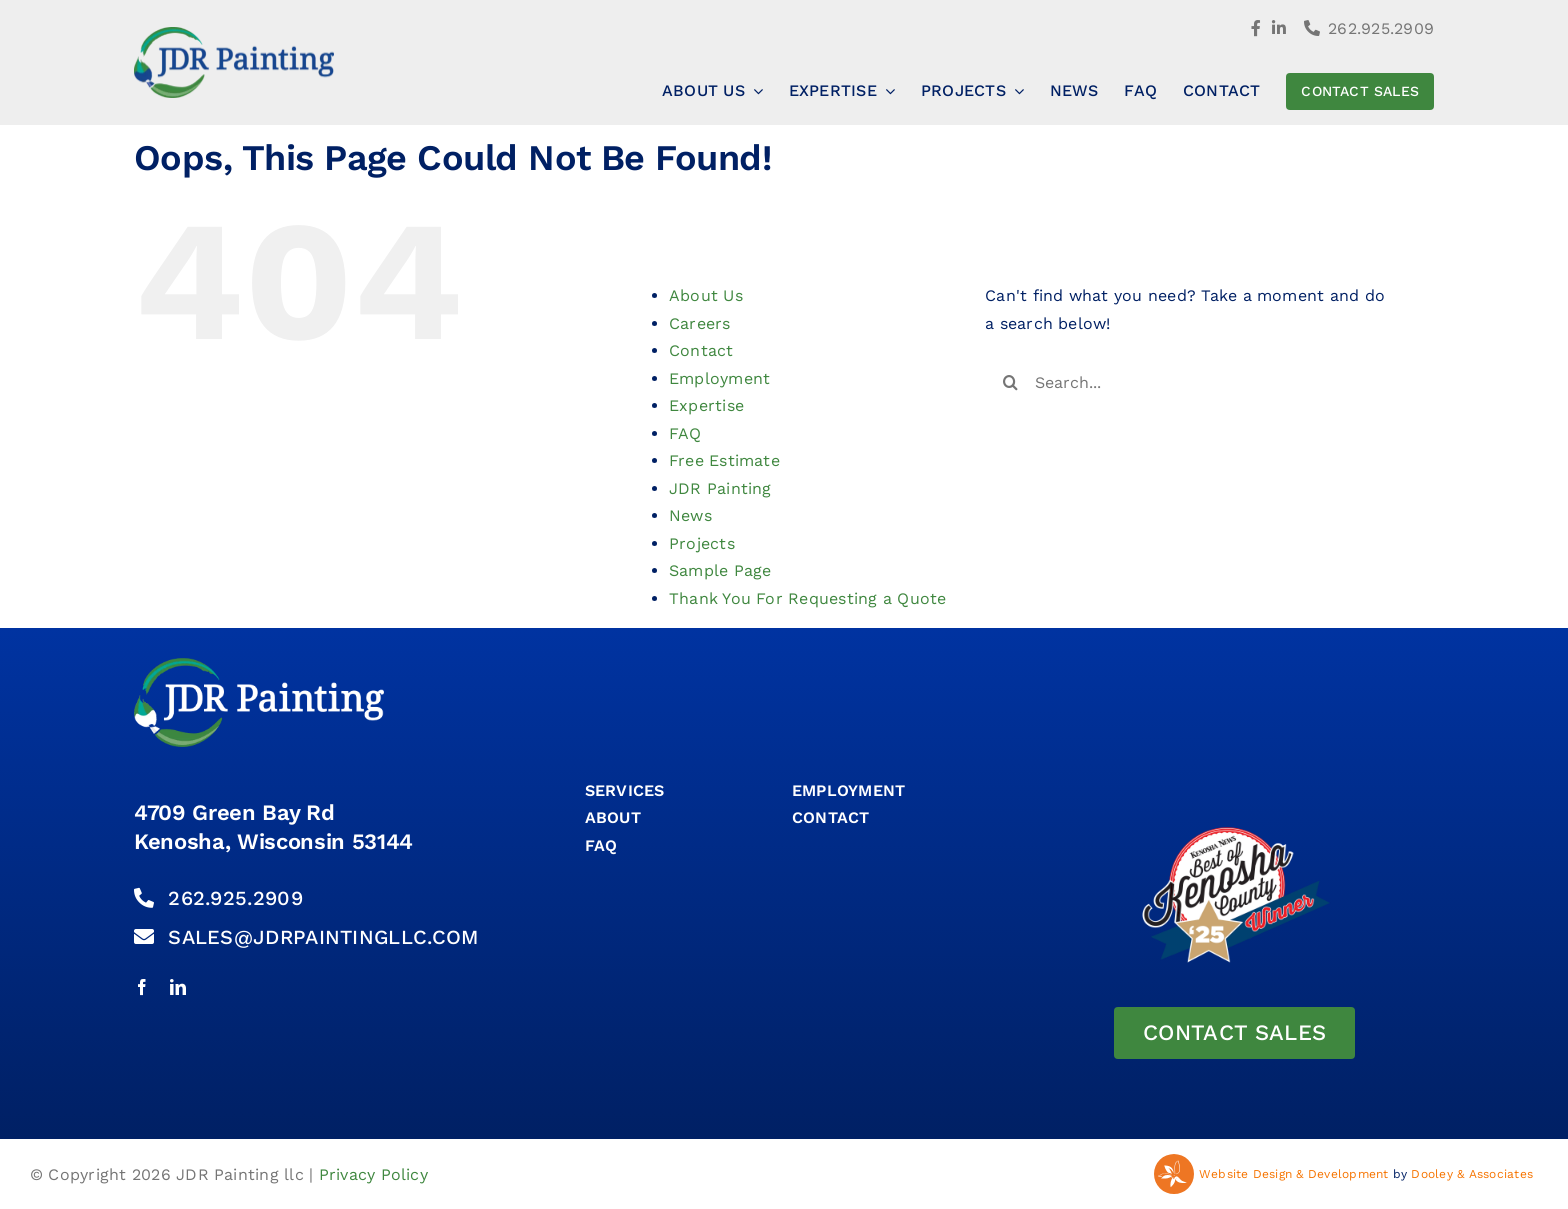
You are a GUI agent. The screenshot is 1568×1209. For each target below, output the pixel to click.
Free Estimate (724, 460)
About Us (706, 295)
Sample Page (720, 570)
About (613, 817)
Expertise (706, 405)
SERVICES (625, 790)
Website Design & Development (1294, 1174)
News (690, 515)
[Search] (1010, 382)
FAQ (685, 433)
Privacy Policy (373, 1174)
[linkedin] (178, 987)
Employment (719, 378)
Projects (702, 543)
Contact (701, 350)
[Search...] (1191, 382)
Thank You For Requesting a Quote (808, 598)
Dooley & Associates (1472, 1174)
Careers (700, 323)
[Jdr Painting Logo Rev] (259, 665)
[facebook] (142, 987)
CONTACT (831, 817)
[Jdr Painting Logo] (234, 34)
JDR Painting (720, 488)
